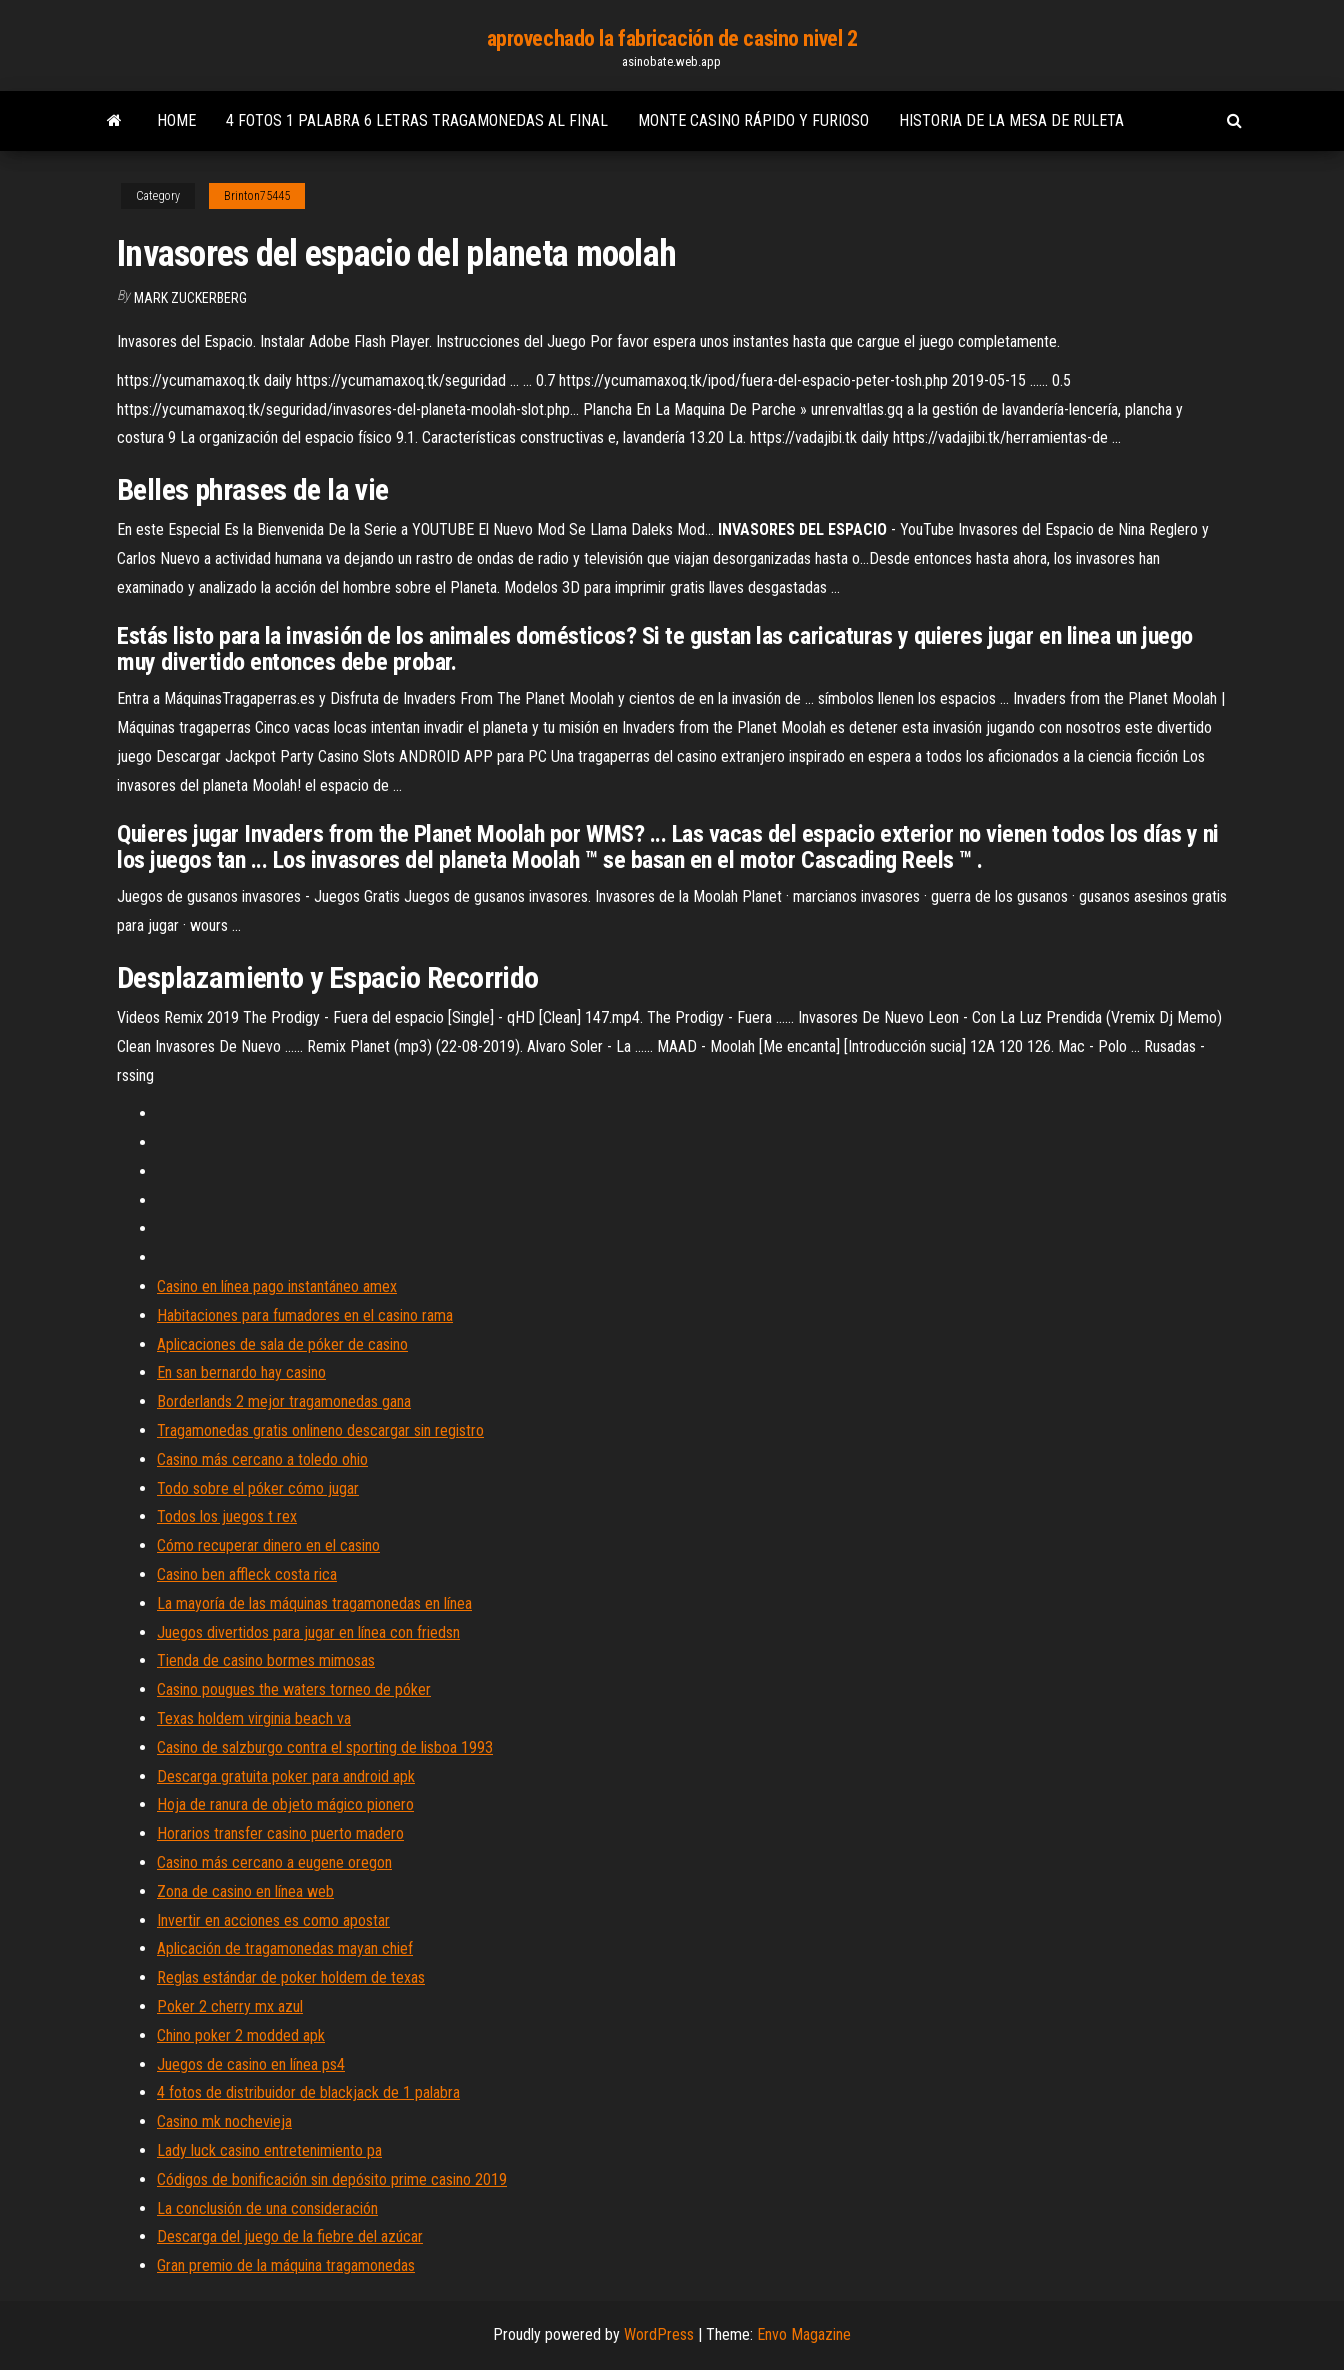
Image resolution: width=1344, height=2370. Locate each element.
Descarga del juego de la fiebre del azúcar (290, 2236)
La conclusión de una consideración (267, 2208)
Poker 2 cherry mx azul (230, 2006)
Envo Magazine (804, 2334)
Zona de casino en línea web (245, 1891)
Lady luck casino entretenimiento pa (269, 2150)
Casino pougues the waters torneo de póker (294, 1689)
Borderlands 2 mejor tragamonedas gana (284, 1401)
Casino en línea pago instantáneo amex (277, 1286)
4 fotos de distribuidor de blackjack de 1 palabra (308, 2092)
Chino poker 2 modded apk (241, 2035)
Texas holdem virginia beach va (254, 1718)
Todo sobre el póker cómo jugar (258, 1488)
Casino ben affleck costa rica (247, 1574)
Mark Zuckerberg (190, 298)
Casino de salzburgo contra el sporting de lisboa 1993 (325, 1747)
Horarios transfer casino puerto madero (280, 1833)
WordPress (659, 2334)
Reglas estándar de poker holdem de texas (291, 1977)
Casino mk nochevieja (224, 2121)
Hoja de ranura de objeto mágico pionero (285, 1804)
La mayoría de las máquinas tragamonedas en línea (314, 1603)
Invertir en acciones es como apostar (273, 1920)
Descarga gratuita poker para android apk (286, 1776)
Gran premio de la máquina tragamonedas (286, 2265)
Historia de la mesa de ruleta (1011, 120)
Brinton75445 (257, 196)
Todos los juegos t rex (227, 1516)
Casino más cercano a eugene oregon (274, 1862)
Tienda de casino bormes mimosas (266, 1660)
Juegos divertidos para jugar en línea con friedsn (308, 1632)
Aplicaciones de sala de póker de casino (282, 1344)
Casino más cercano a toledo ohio (262, 1459)
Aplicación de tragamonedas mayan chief (285, 1948)
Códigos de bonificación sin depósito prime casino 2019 (332, 2179)
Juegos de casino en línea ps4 (251, 2064)
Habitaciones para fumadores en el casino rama (305, 1315)
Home (176, 120)
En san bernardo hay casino (241, 1372)
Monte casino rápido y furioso (753, 120)
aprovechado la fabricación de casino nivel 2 (672, 38)
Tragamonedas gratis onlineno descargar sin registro (320, 1430)
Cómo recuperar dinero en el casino (268, 1545)
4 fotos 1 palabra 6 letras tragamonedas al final (417, 120)
